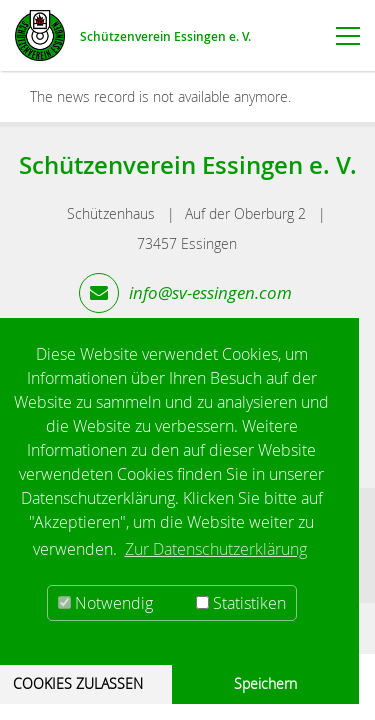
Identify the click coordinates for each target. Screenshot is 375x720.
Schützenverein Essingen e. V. (165, 36)
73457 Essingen (187, 243)
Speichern (265, 683)
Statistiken (241, 603)
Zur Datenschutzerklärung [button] (216, 549)
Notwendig (105, 603)
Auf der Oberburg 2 (245, 213)
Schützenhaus (111, 213)
